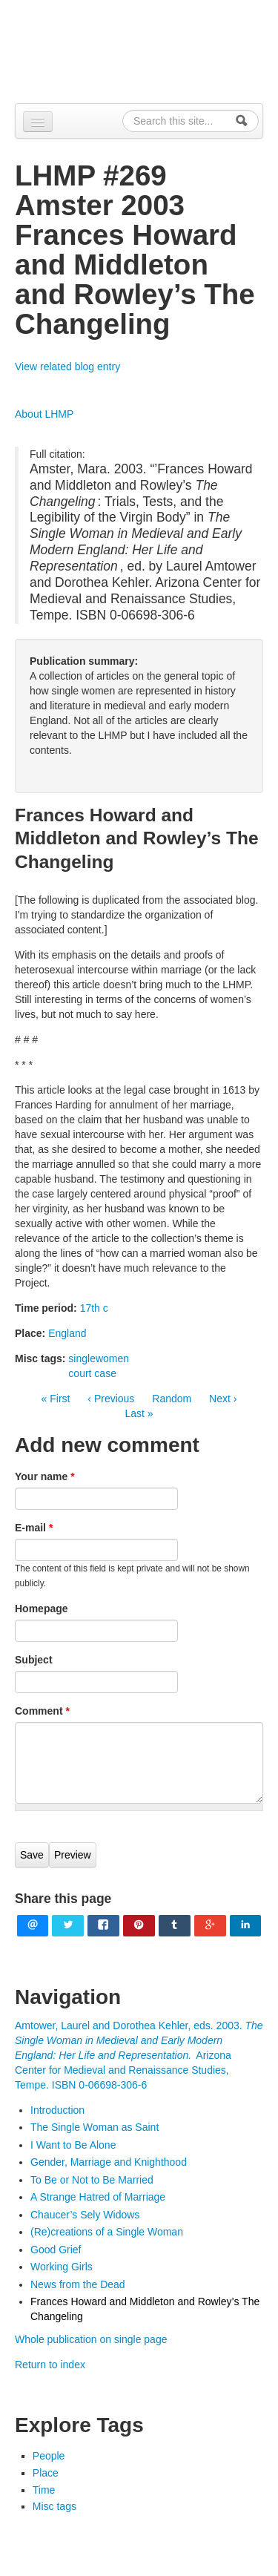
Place (46, 2473)
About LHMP (44, 414)
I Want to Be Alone (73, 2145)
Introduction (57, 2110)
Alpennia (147, 49)
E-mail (34, 1528)
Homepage (41, 1608)
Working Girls (61, 2267)
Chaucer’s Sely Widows (84, 2215)
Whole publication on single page (91, 2339)
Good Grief (55, 2249)
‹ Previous (110, 1398)
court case (92, 1373)
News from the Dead (77, 2284)
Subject (34, 1660)
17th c (94, 1308)
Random (171, 1398)
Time (44, 2490)
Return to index (50, 2364)
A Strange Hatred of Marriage (97, 2197)
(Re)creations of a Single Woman (106, 2232)
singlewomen (98, 1358)
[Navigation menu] (38, 121)
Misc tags (54, 2506)
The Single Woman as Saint (94, 2127)
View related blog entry (67, 366)
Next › (222, 1398)
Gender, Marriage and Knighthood (108, 2162)
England (67, 1333)
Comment (42, 1711)
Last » (139, 1413)
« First (56, 1398)
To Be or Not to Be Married (91, 2180)
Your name (45, 1476)
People (49, 2456)
